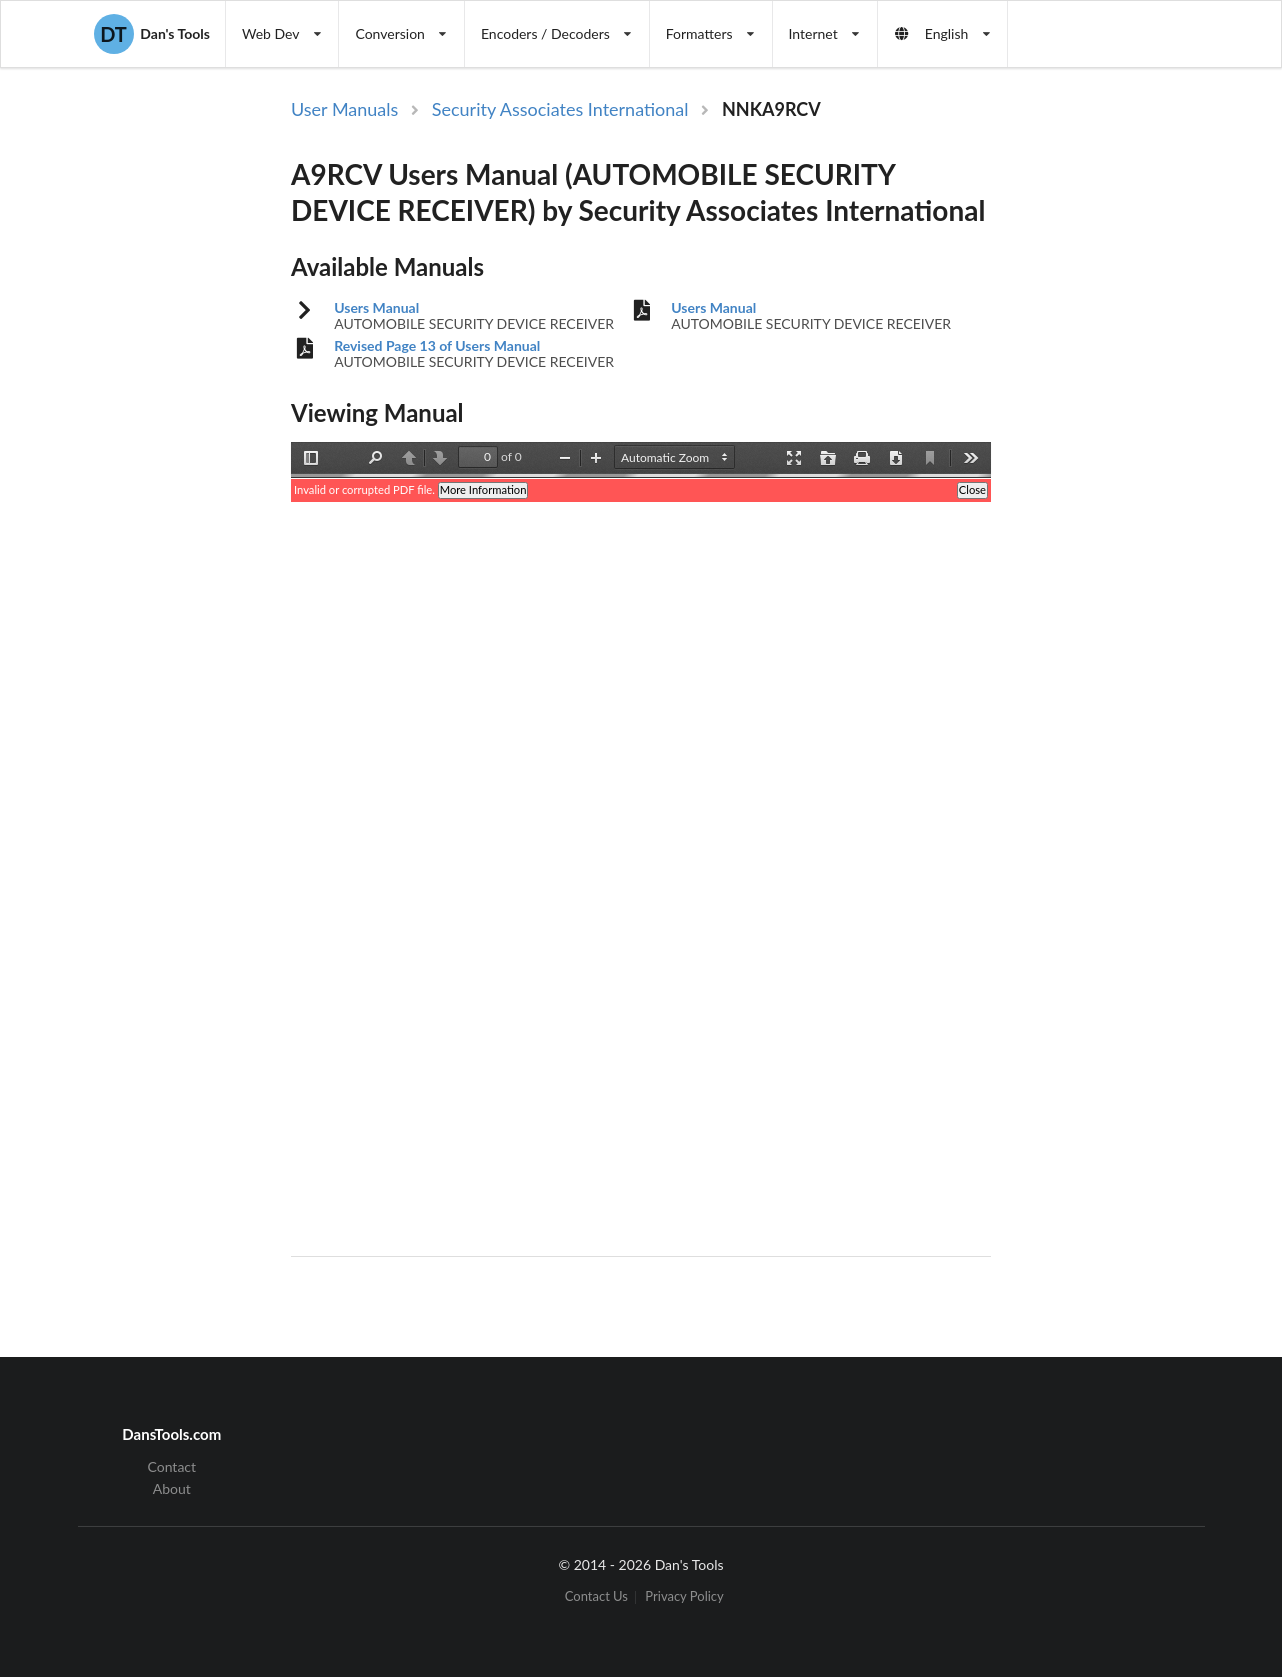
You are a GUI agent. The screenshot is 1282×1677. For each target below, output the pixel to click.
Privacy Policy (684, 1597)
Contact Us (596, 1597)
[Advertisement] (1105, 423)
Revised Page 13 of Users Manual (437, 346)
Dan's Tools (152, 34)
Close (972, 489)
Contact (172, 1467)
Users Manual (376, 308)
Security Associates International (560, 109)
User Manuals (344, 109)
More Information (483, 489)
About (172, 1488)
